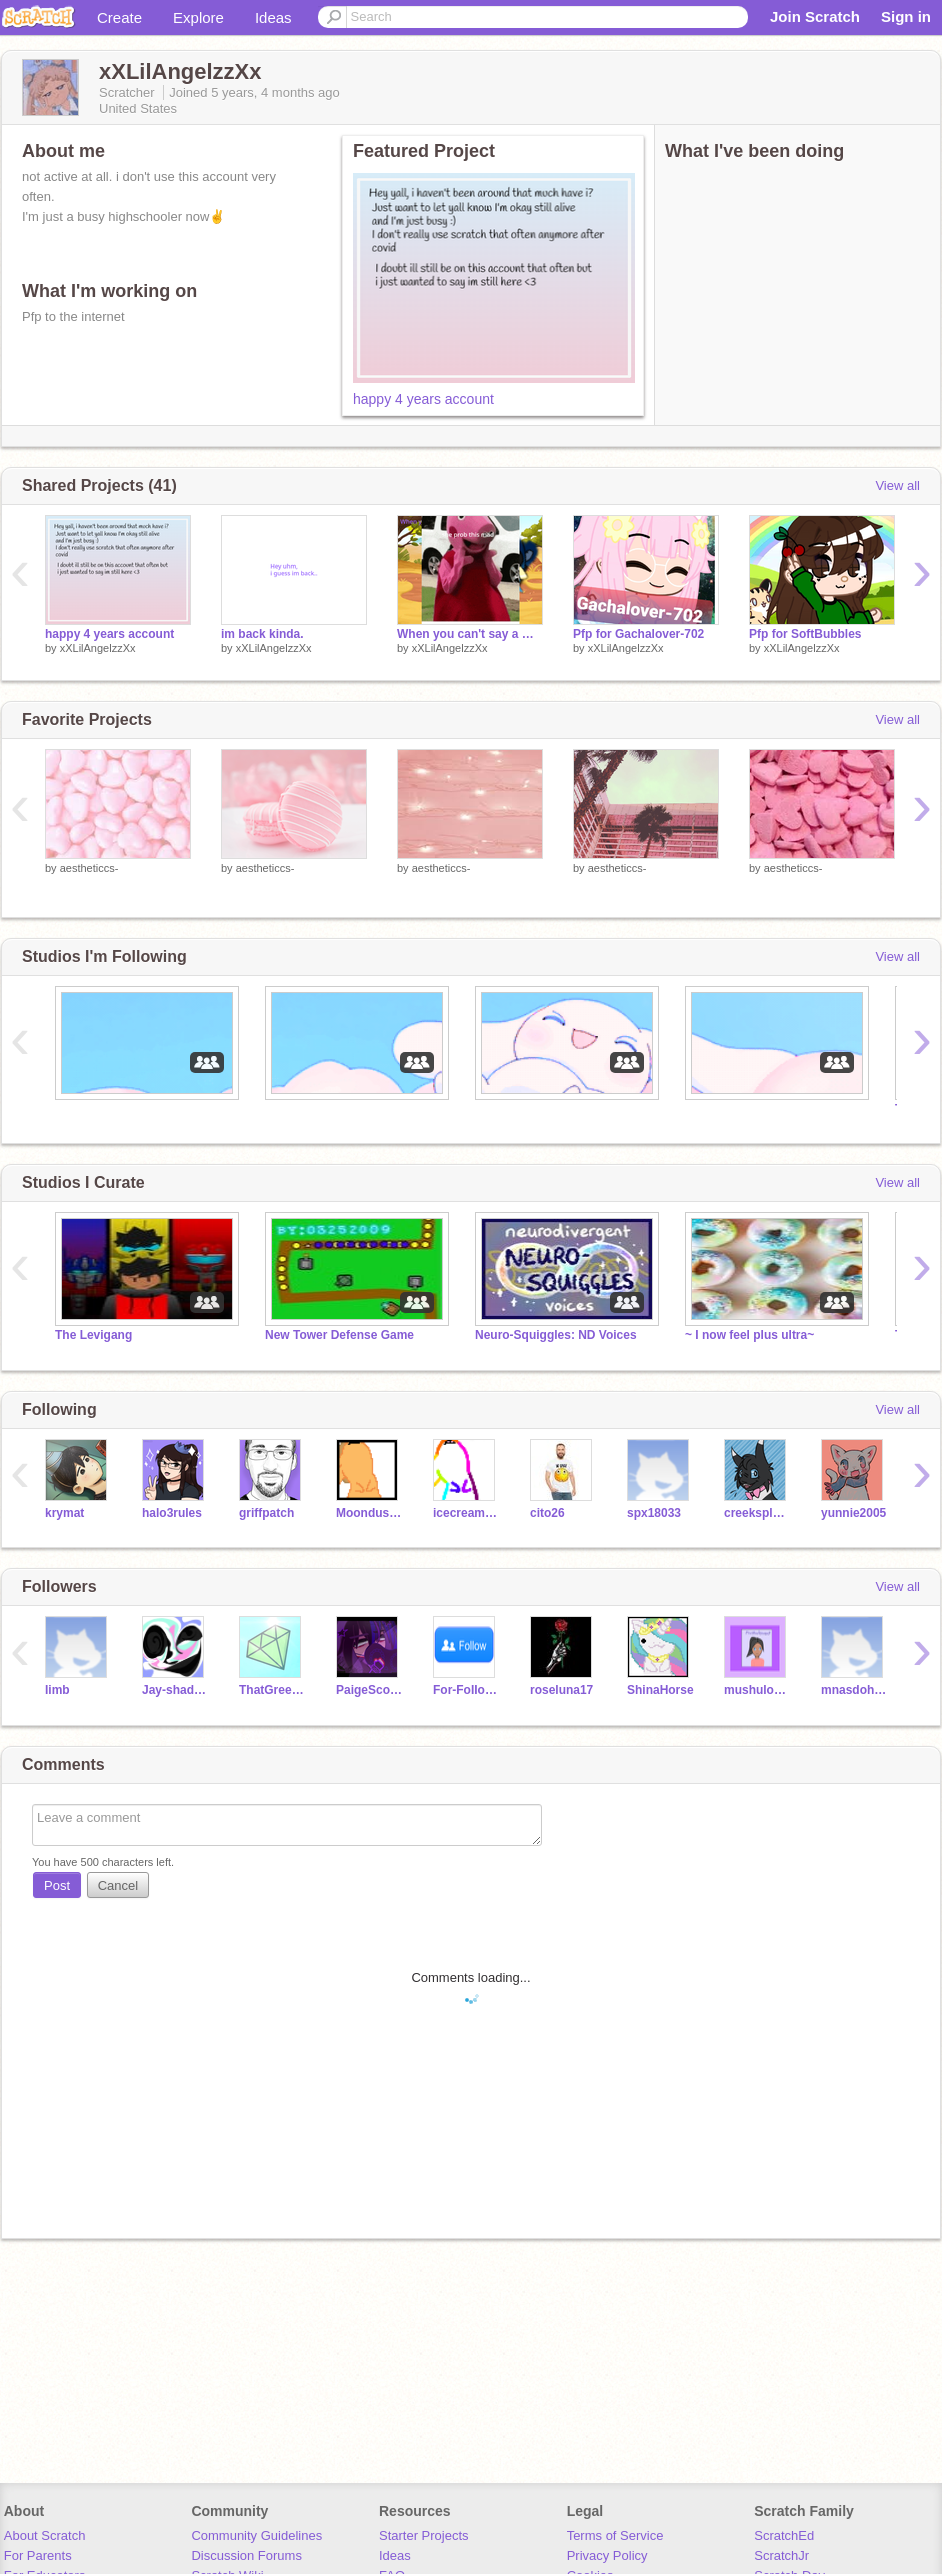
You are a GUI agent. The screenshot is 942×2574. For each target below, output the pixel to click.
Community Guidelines (256, 2535)
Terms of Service (615, 2535)
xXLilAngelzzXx (98, 648)
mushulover (757, 1690)
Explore (198, 17)
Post (57, 1885)
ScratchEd (784, 2535)
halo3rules (172, 1513)
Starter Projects (424, 2535)
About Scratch (45, 2535)
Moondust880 (369, 1513)
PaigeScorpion (369, 1690)
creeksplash (757, 1513)
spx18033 (654, 1513)
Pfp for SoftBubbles (805, 634)
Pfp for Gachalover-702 (638, 634)
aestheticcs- (89, 868)
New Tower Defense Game (339, 1335)
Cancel (118, 1885)
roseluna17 (561, 1690)
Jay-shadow (175, 1690)
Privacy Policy (607, 2555)
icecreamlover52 (466, 1513)
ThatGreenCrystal (272, 1690)
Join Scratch (815, 16)
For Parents (38, 2555)
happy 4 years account (423, 399)
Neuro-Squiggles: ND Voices (556, 1335)
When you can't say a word (470, 634)
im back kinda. (262, 634)
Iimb (57, 1690)
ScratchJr (781, 2555)
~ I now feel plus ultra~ (749, 1335)
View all (897, 485)
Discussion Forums (246, 2555)
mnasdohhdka (854, 1690)
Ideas (273, 17)
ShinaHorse (660, 1690)
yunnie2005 (853, 1513)
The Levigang (93, 1335)
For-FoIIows (466, 1690)
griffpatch (266, 1513)
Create (119, 17)
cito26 (547, 1513)
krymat (64, 1513)
